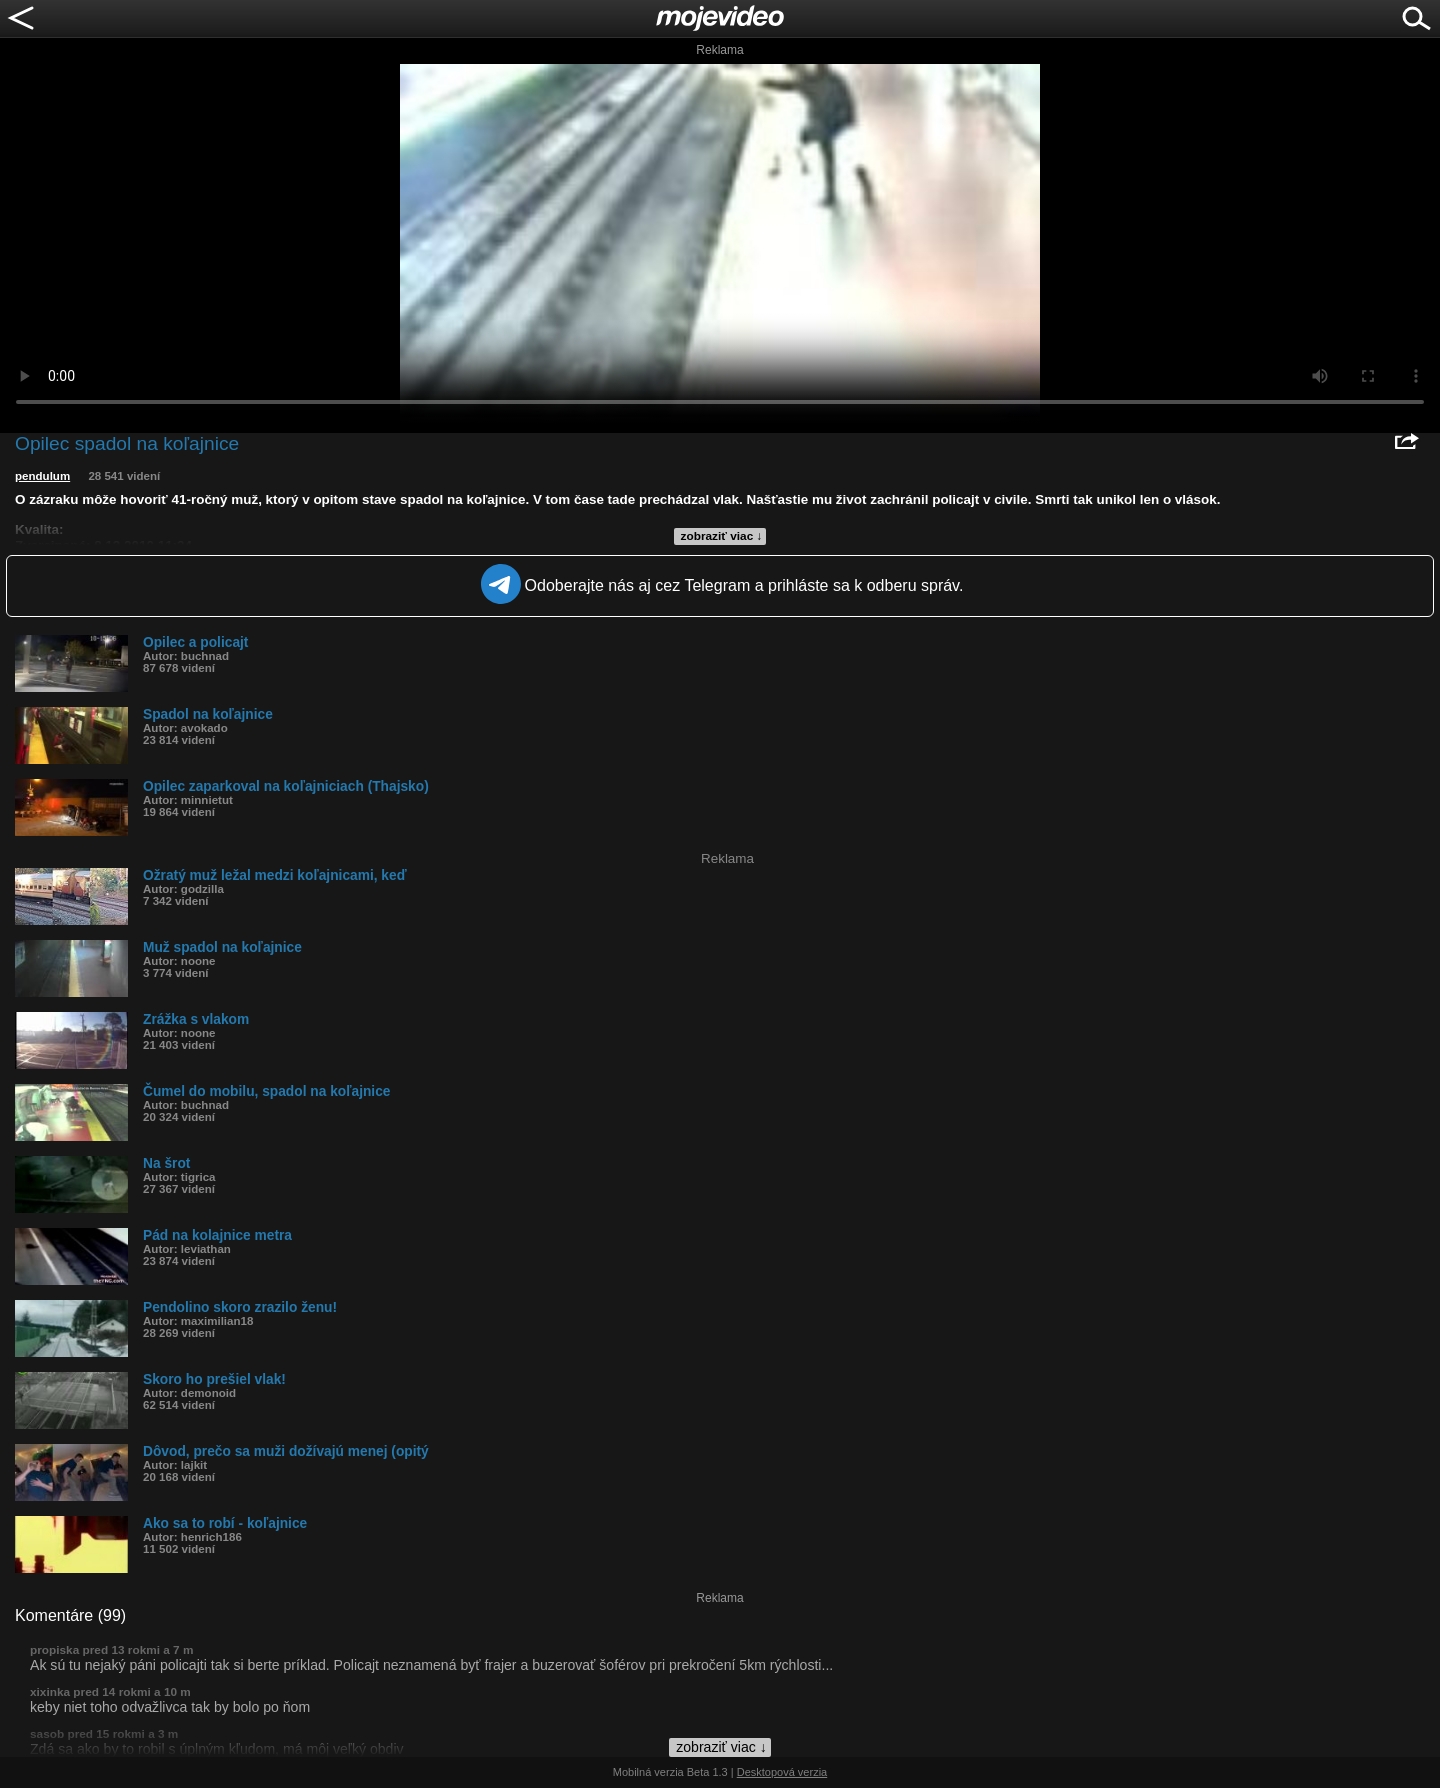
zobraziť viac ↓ (722, 536)
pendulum (42, 476)
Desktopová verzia (782, 1772)
